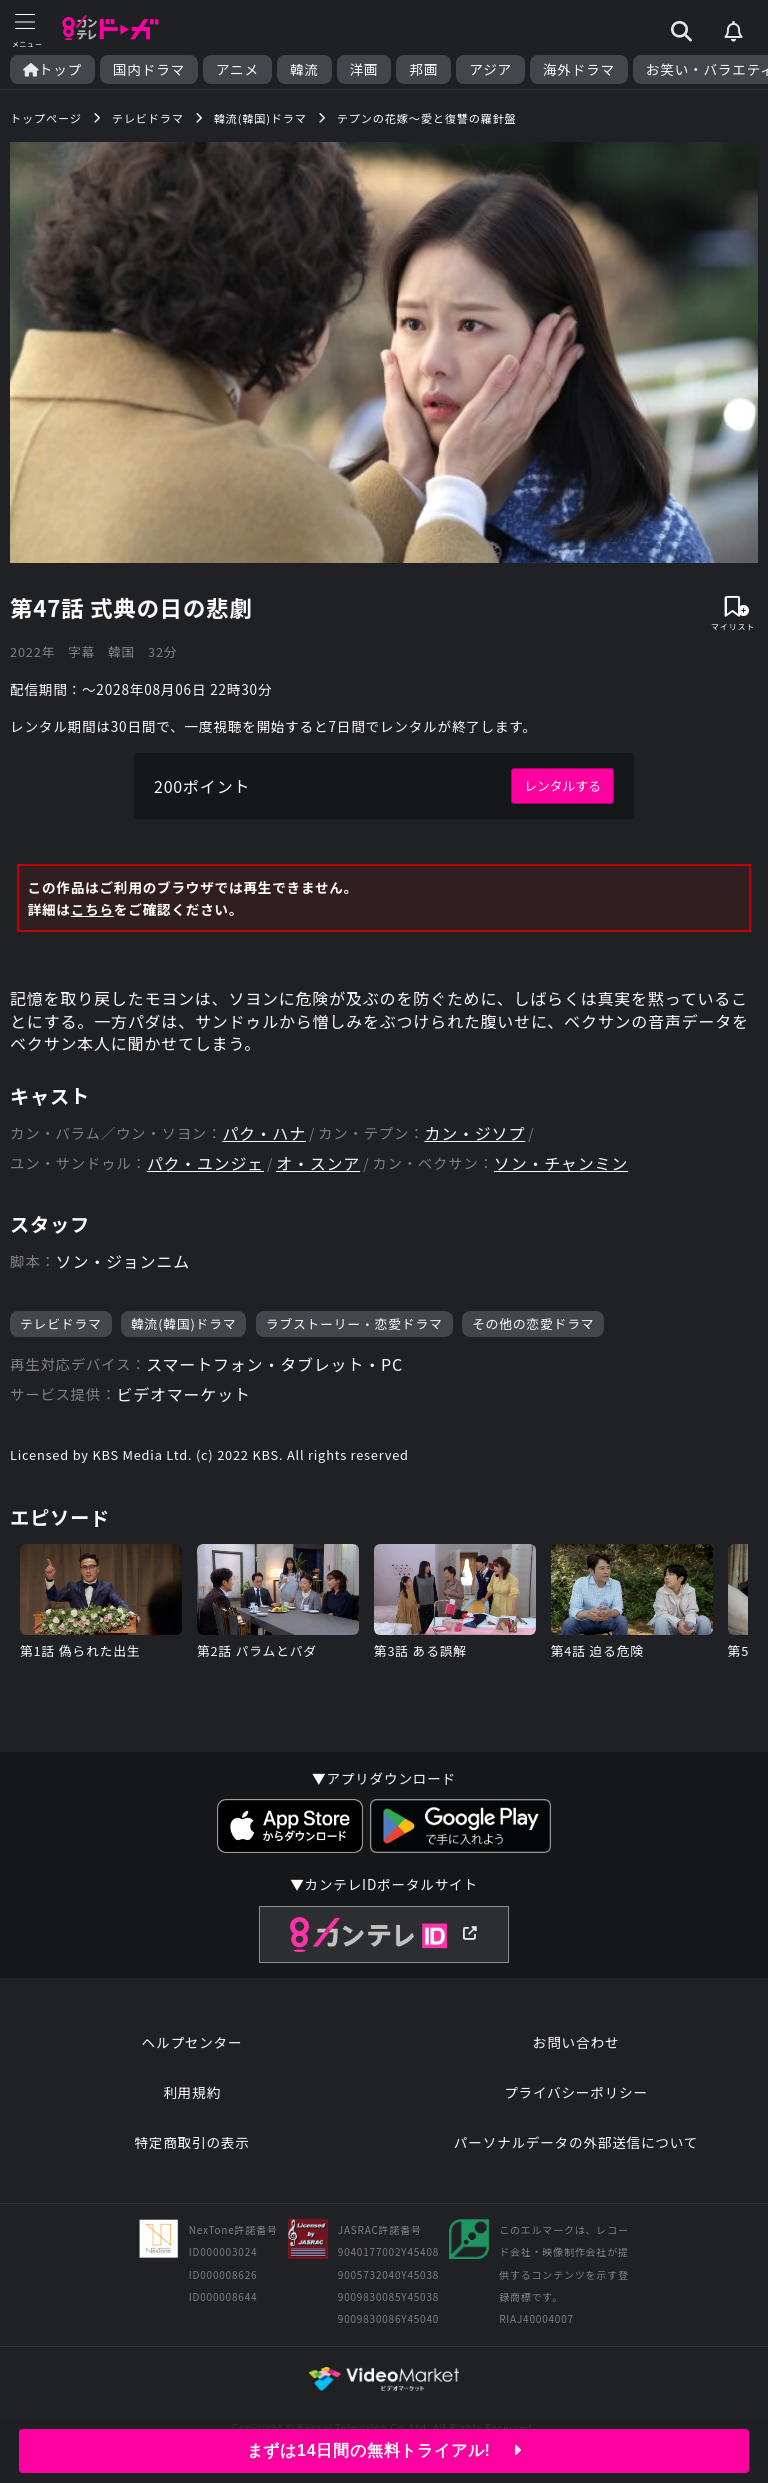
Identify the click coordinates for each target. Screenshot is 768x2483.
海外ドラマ (579, 69)
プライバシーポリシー (576, 2092)
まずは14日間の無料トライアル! (384, 2450)
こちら (92, 909)
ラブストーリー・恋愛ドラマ (354, 1323)
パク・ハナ (264, 1133)
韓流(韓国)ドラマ (183, 1323)
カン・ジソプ (474, 1133)
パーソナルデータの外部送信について (576, 2142)
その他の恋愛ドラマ (533, 1323)
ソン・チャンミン (561, 1163)
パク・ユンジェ (205, 1163)
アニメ (237, 69)
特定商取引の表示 (191, 2142)
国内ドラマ (149, 69)
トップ (52, 69)
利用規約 (192, 2092)
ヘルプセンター (192, 2042)
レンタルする (562, 785)
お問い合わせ (576, 2042)
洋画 (364, 69)
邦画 (423, 69)
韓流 (304, 69)
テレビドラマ (61, 1323)
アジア (490, 69)
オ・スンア (318, 1163)
